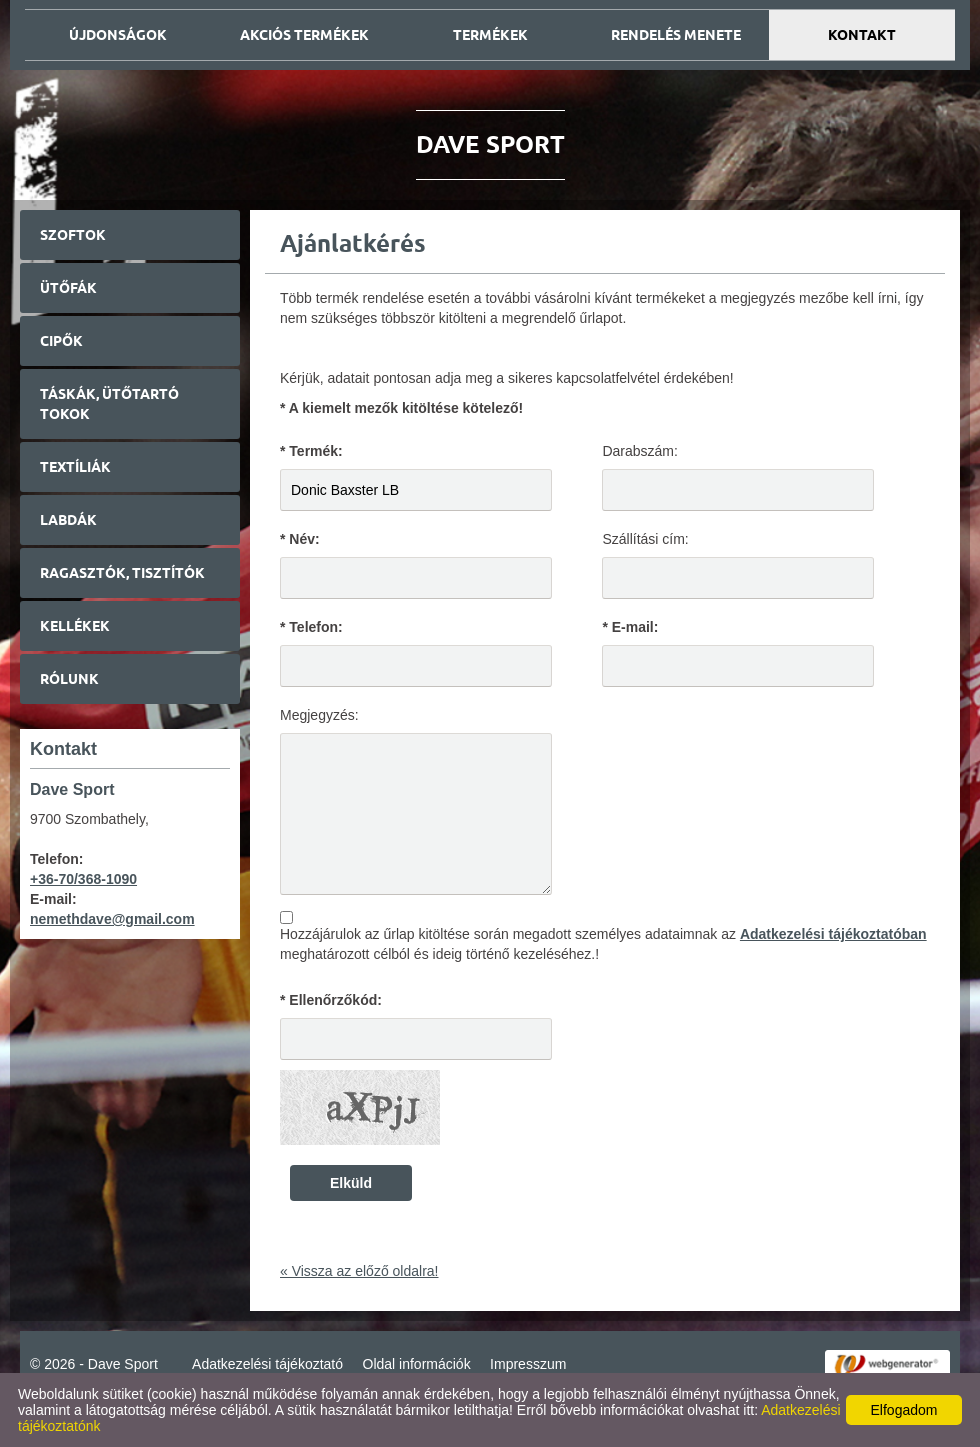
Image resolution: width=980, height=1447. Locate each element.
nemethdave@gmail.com (112, 919)
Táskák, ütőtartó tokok (109, 404)
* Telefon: (311, 627)
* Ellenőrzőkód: (331, 1000)
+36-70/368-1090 (83, 879)
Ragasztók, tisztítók (122, 573)
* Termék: (311, 451)
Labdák (68, 520)
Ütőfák (68, 288)
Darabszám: (639, 451)
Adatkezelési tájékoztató (267, 1364)
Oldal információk (417, 1364)
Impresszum (528, 1364)
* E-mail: (630, 627)
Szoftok (73, 235)
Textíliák (75, 467)
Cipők (61, 341)
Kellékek (75, 626)
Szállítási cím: (645, 539)
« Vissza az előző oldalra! (359, 1271)
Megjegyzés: (319, 715)
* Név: (300, 539)
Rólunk (69, 679)
